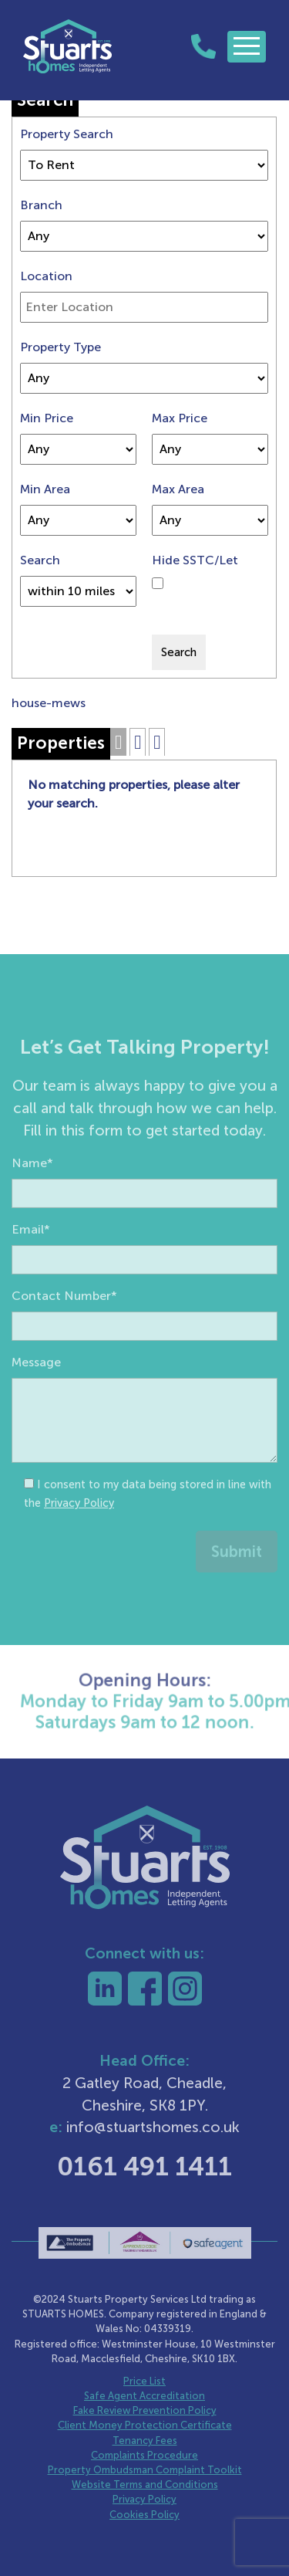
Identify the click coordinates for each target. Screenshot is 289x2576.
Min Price (46, 418)
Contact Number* (64, 1326)
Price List (144, 2381)
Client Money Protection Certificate (145, 2425)
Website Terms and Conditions (145, 2484)
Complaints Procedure (144, 2455)
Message (36, 1393)
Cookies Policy (144, 2514)
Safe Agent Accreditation (144, 2396)
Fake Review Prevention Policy (145, 2410)
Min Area (45, 489)
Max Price (179, 418)
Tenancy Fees (145, 2440)
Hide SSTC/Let (195, 560)
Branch (41, 205)
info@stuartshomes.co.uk (153, 2127)
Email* (31, 1260)
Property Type (60, 347)
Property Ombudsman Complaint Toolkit (145, 2470)
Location (46, 276)
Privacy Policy (79, 1534)
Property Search (66, 134)
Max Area (178, 489)
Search (40, 560)
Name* (32, 1193)
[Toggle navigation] (246, 47)
